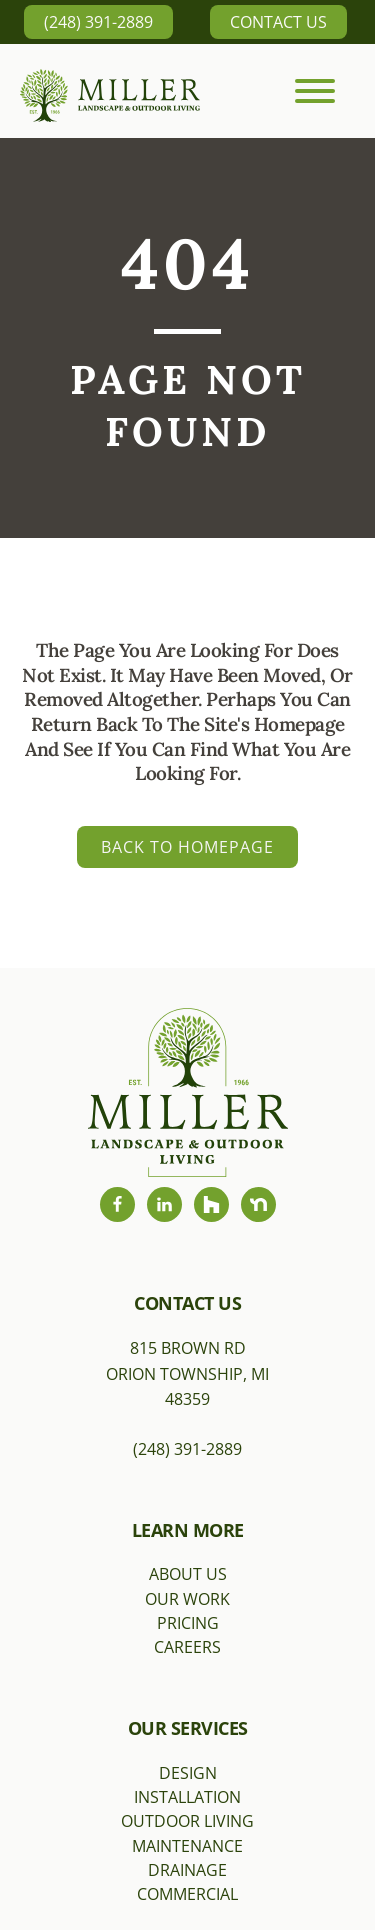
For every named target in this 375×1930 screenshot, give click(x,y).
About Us (188, 1574)
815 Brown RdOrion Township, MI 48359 (187, 1373)
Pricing (188, 1623)
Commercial (187, 1894)
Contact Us (278, 22)
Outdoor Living (187, 1821)
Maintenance (187, 1846)
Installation (187, 1797)
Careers (187, 1647)
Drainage (187, 1870)
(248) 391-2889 (98, 22)
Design (188, 1773)
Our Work (187, 1599)
